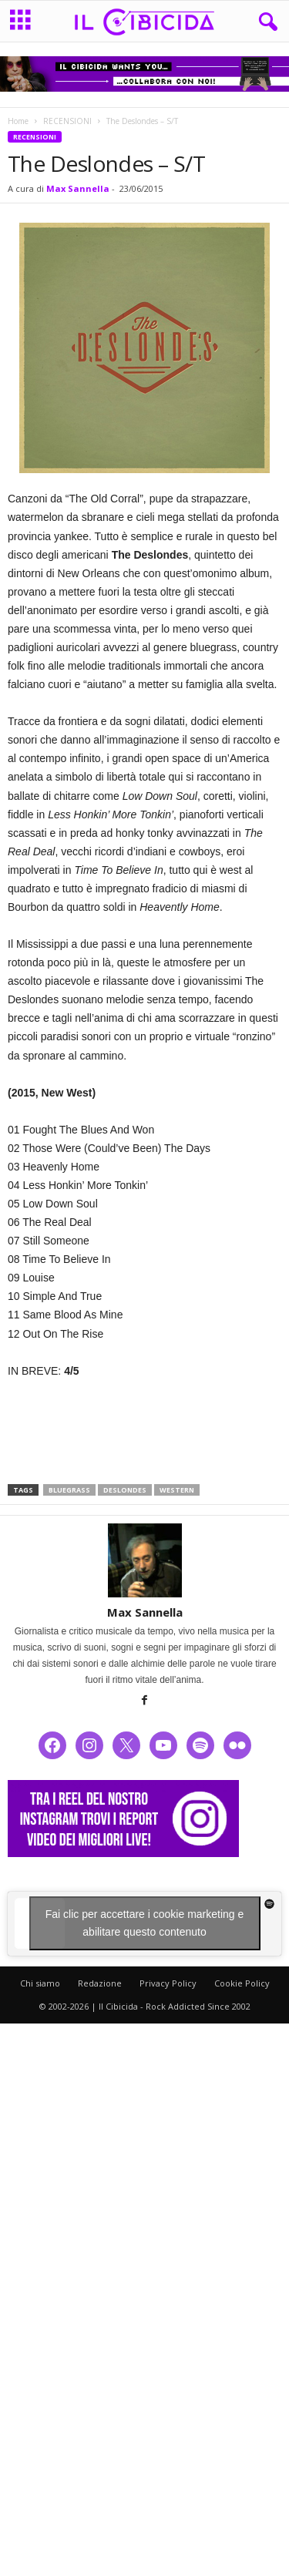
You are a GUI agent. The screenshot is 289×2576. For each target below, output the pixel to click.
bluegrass (69, 1490)
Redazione (100, 1983)
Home (18, 121)
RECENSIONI (67, 121)
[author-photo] (144, 1560)
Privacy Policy (168, 1983)
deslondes (124, 1490)
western (177, 1490)
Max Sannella (77, 188)
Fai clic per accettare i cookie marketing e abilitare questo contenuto (144, 1923)
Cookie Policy (242, 1983)
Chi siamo (40, 1983)
